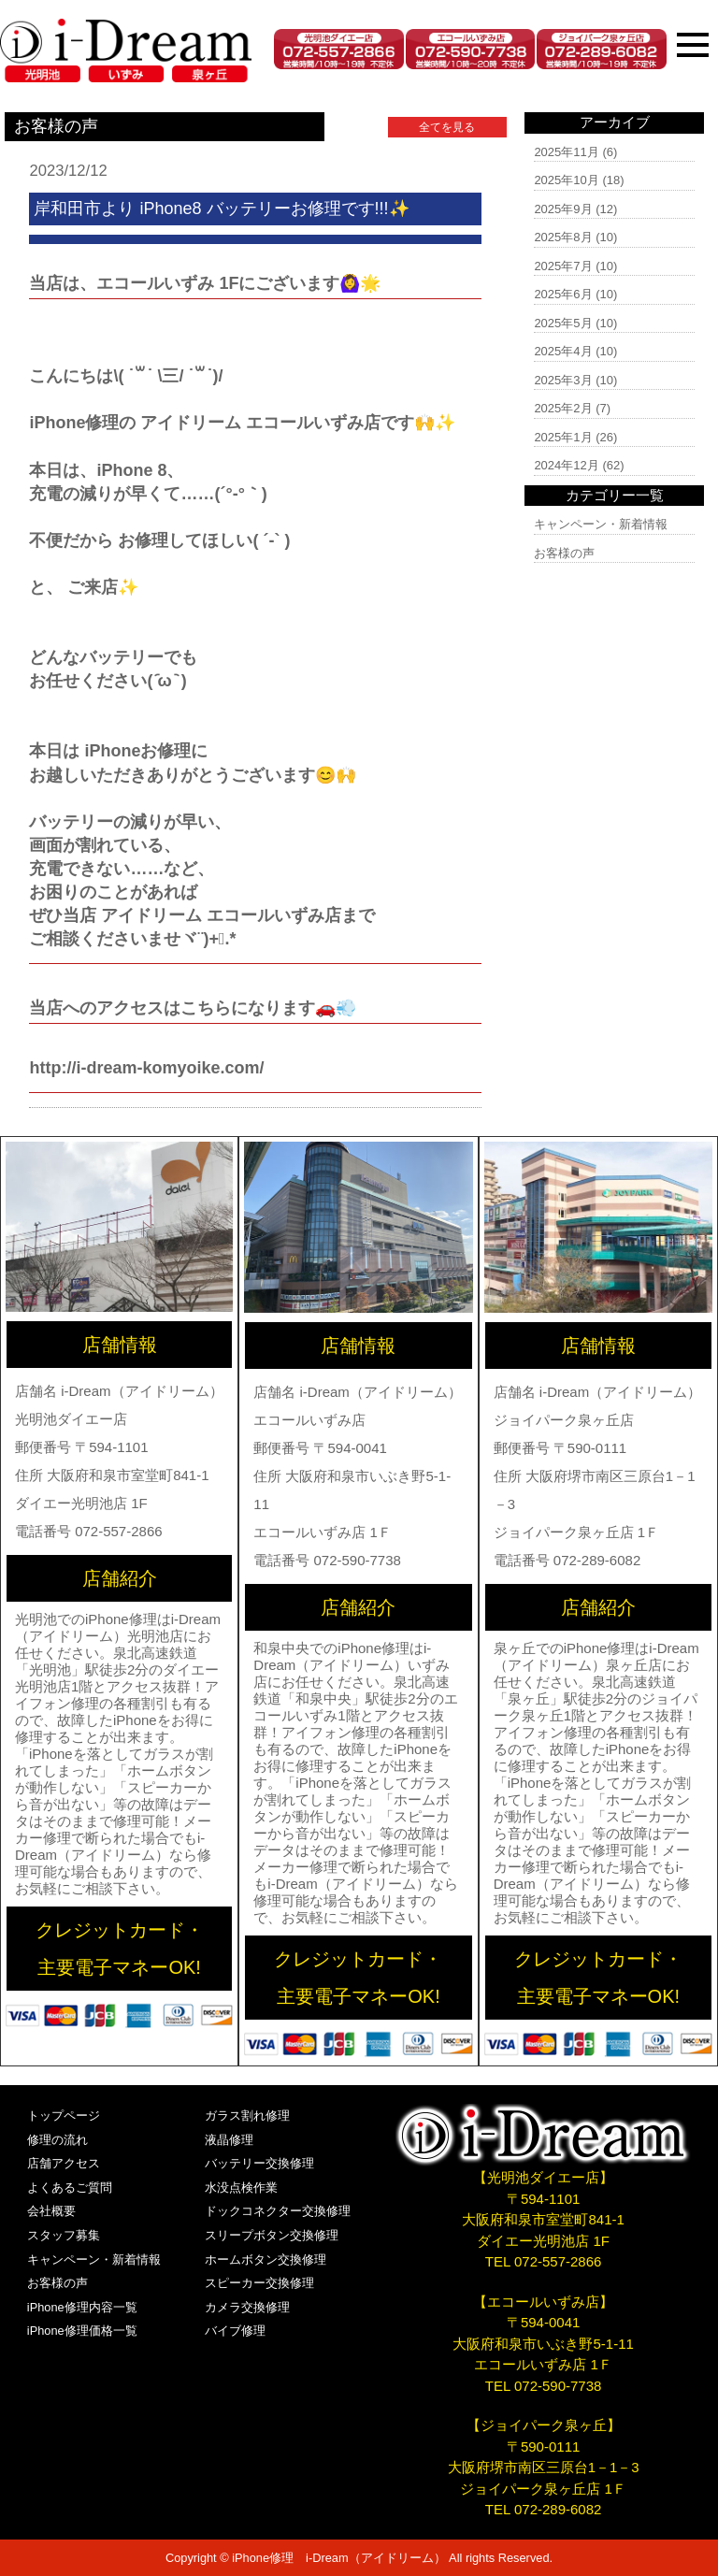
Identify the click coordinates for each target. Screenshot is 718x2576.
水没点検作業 (241, 2187)
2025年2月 (563, 408)
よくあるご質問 (69, 2187)
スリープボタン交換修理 (271, 2235)
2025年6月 (563, 294)
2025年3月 (563, 380)
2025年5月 (563, 323)
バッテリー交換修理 (259, 2163)
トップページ (63, 2115)
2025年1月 (563, 437)
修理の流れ (57, 2140)
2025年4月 (563, 351)
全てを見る (447, 127)
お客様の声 (564, 553)
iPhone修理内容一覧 (82, 2307)
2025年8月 (563, 237)
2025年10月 (566, 180)
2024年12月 (566, 465)
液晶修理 (229, 2140)
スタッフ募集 (63, 2235)
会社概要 (51, 2211)
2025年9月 (563, 209)
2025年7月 (563, 266)
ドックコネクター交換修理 (278, 2211)
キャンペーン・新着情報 (601, 524)
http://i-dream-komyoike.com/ (146, 1067)
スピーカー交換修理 (259, 2283)
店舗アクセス (63, 2163)
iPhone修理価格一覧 (82, 2331)
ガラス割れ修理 (247, 2115)
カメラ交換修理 (247, 2307)
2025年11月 (566, 152)
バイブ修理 (235, 2331)
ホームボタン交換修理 (265, 2259)
